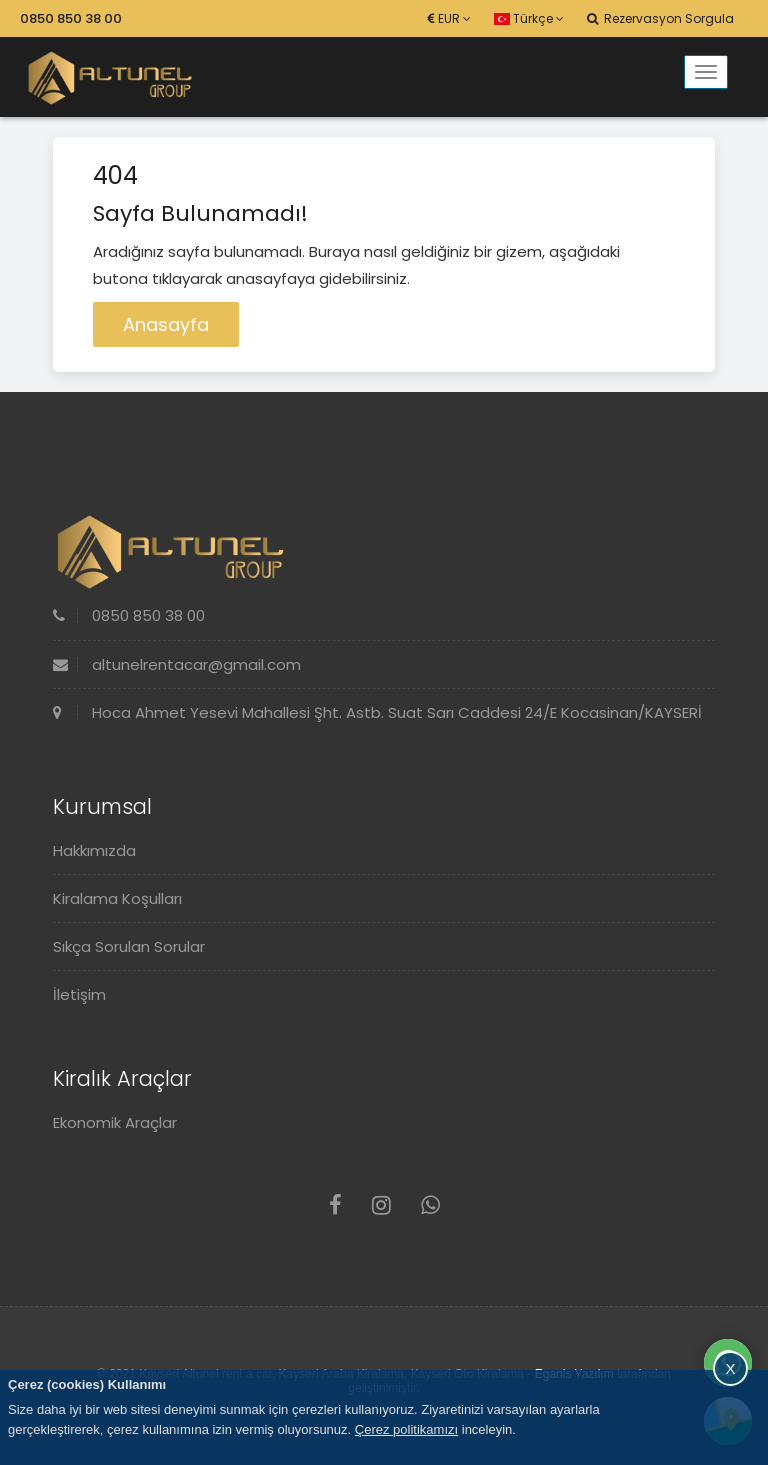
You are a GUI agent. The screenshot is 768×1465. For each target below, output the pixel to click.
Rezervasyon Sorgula (660, 18)
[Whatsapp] (430, 1205)
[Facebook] (335, 1205)
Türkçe (529, 18)
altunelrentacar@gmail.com (177, 664)
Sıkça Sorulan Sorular (129, 946)
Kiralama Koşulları (117, 898)
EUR (449, 18)
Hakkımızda (94, 850)
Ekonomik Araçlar (115, 1122)
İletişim (79, 994)
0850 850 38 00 (71, 18)
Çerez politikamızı (406, 1429)
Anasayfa (166, 324)
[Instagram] (381, 1205)
